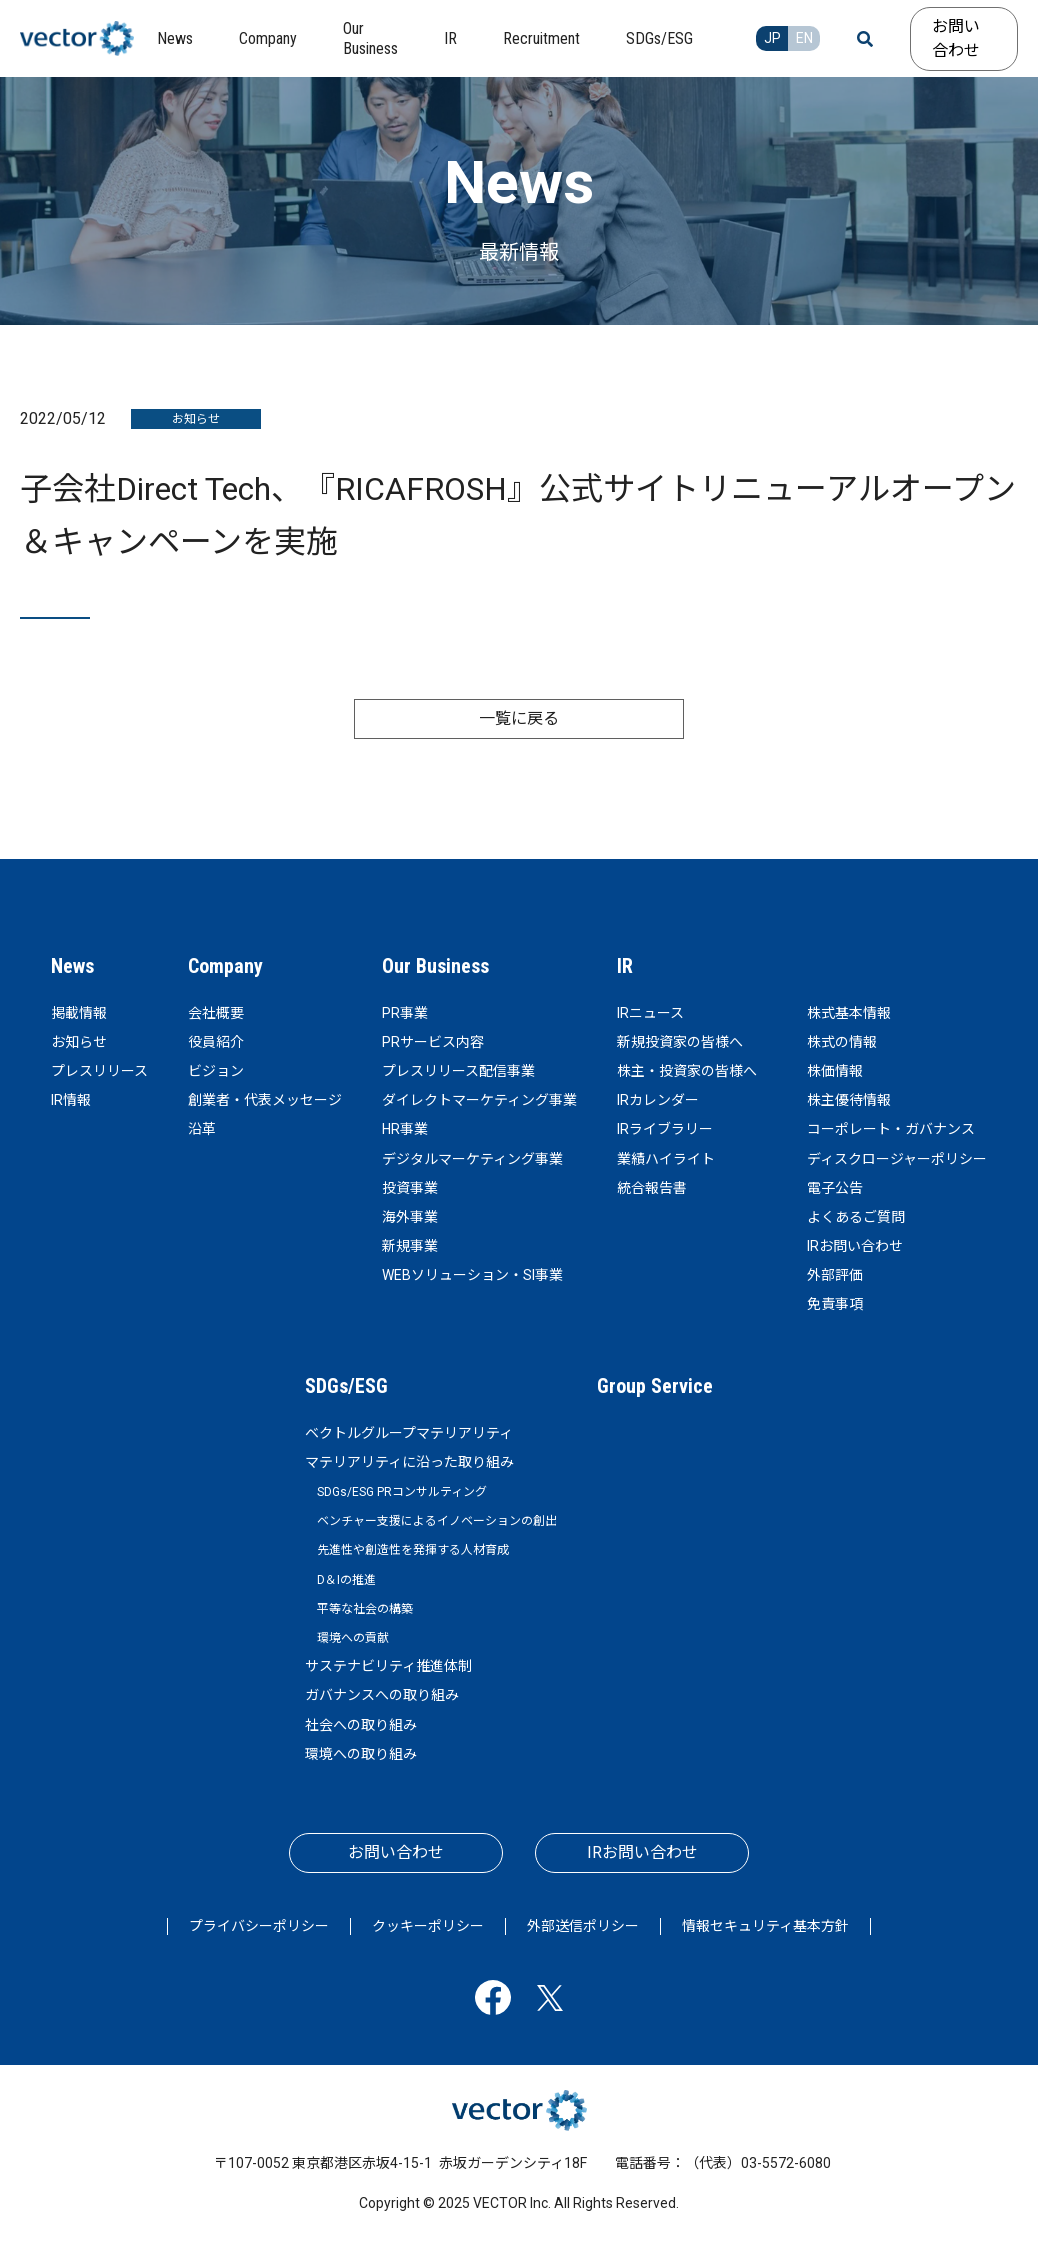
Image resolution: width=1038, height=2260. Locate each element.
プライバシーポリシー (259, 1926)
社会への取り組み (361, 1725)
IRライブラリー (665, 1129)
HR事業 (405, 1129)
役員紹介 (216, 1042)
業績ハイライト (666, 1159)
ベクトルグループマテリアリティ (409, 1433)
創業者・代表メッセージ (265, 1100)
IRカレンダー (658, 1100)
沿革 (202, 1129)
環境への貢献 (353, 1638)
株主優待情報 (849, 1100)
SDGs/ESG (346, 1386)
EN (804, 38)
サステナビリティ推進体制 (388, 1666)
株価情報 (835, 1071)
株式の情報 (842, 1042)
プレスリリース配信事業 (458, 1071)
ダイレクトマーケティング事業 (479, 1100)
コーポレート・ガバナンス (891, 1129)
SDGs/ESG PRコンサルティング (402, 1492)
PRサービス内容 (433, 1042)
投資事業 (410, 1188)
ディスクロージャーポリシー (897, 1159)
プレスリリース (99, 1071)
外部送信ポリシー (583, 1926)
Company (225, 966)
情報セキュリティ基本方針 (765, 1926)
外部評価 (835, 1275)
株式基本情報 (849, 1013)
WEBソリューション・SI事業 (472, 1275)
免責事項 (835, 1304)
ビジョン (216, 1071)
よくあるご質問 (856, 1217)
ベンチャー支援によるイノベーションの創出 (437, 1521)
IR (625, 966)
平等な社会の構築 (365, 1609)
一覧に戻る (519, 718)
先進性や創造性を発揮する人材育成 (413, 1550)
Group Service (655, 1386)
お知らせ (79, 1042)
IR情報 (71, 1100)
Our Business (435, 966)
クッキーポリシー (428, 1926)
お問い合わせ (956, 38)
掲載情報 (79, 1013)
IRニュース (650, 1013)
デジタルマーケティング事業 (472, 1159)
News (72, 966)
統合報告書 (652, 1188)
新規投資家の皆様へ (680, 1042)
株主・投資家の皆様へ (687, 1071)
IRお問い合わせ (855, 1246)
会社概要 (216, 1013)
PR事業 (405, 1013)
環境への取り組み (361, 1754)
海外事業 (410, 1217)
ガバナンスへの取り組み (382, 1695)
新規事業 (410, 1246)
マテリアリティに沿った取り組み (409, 1462)
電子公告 (835, 1188)
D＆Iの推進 (346, 1580)
